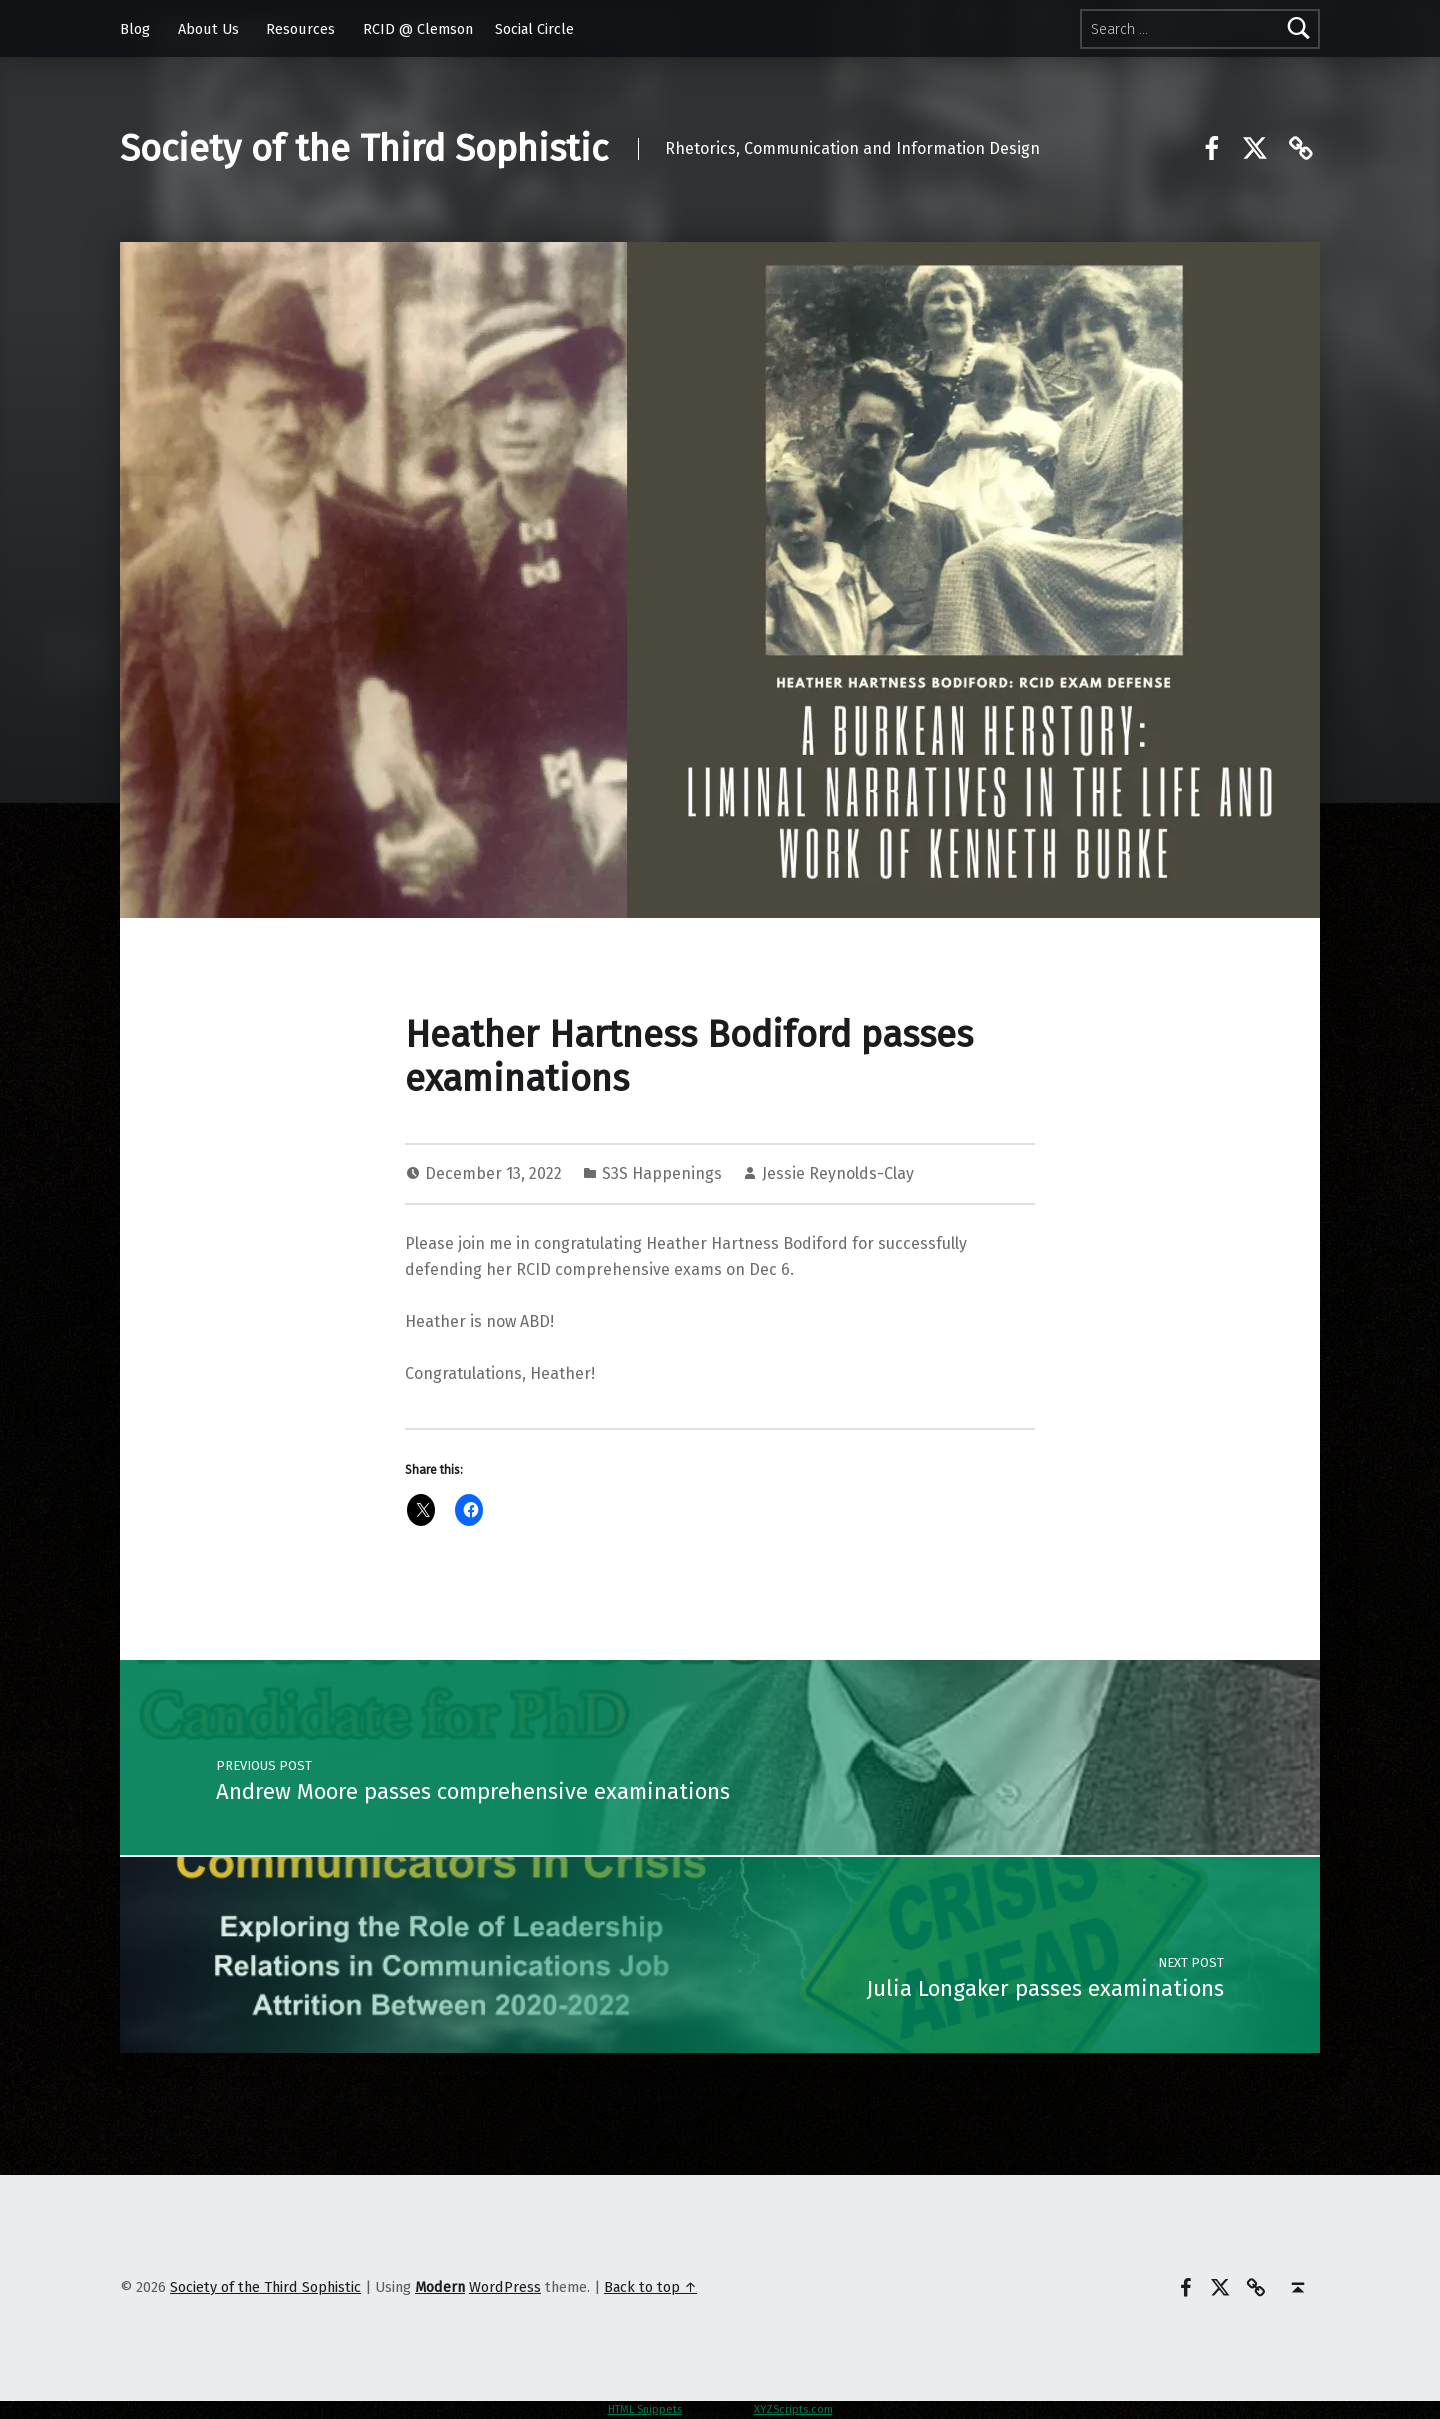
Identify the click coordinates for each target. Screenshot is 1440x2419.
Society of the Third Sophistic (364, 149)
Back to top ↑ (650, 2287)
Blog (135, 29)
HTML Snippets (645, 2409)
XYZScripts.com (793, 2409)
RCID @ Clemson (418, 29)
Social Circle (534, 29)
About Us (208, 29)
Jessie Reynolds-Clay (838, 1173)
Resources (300, 29)
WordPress (505, 2287)
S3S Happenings (662, 1173)
